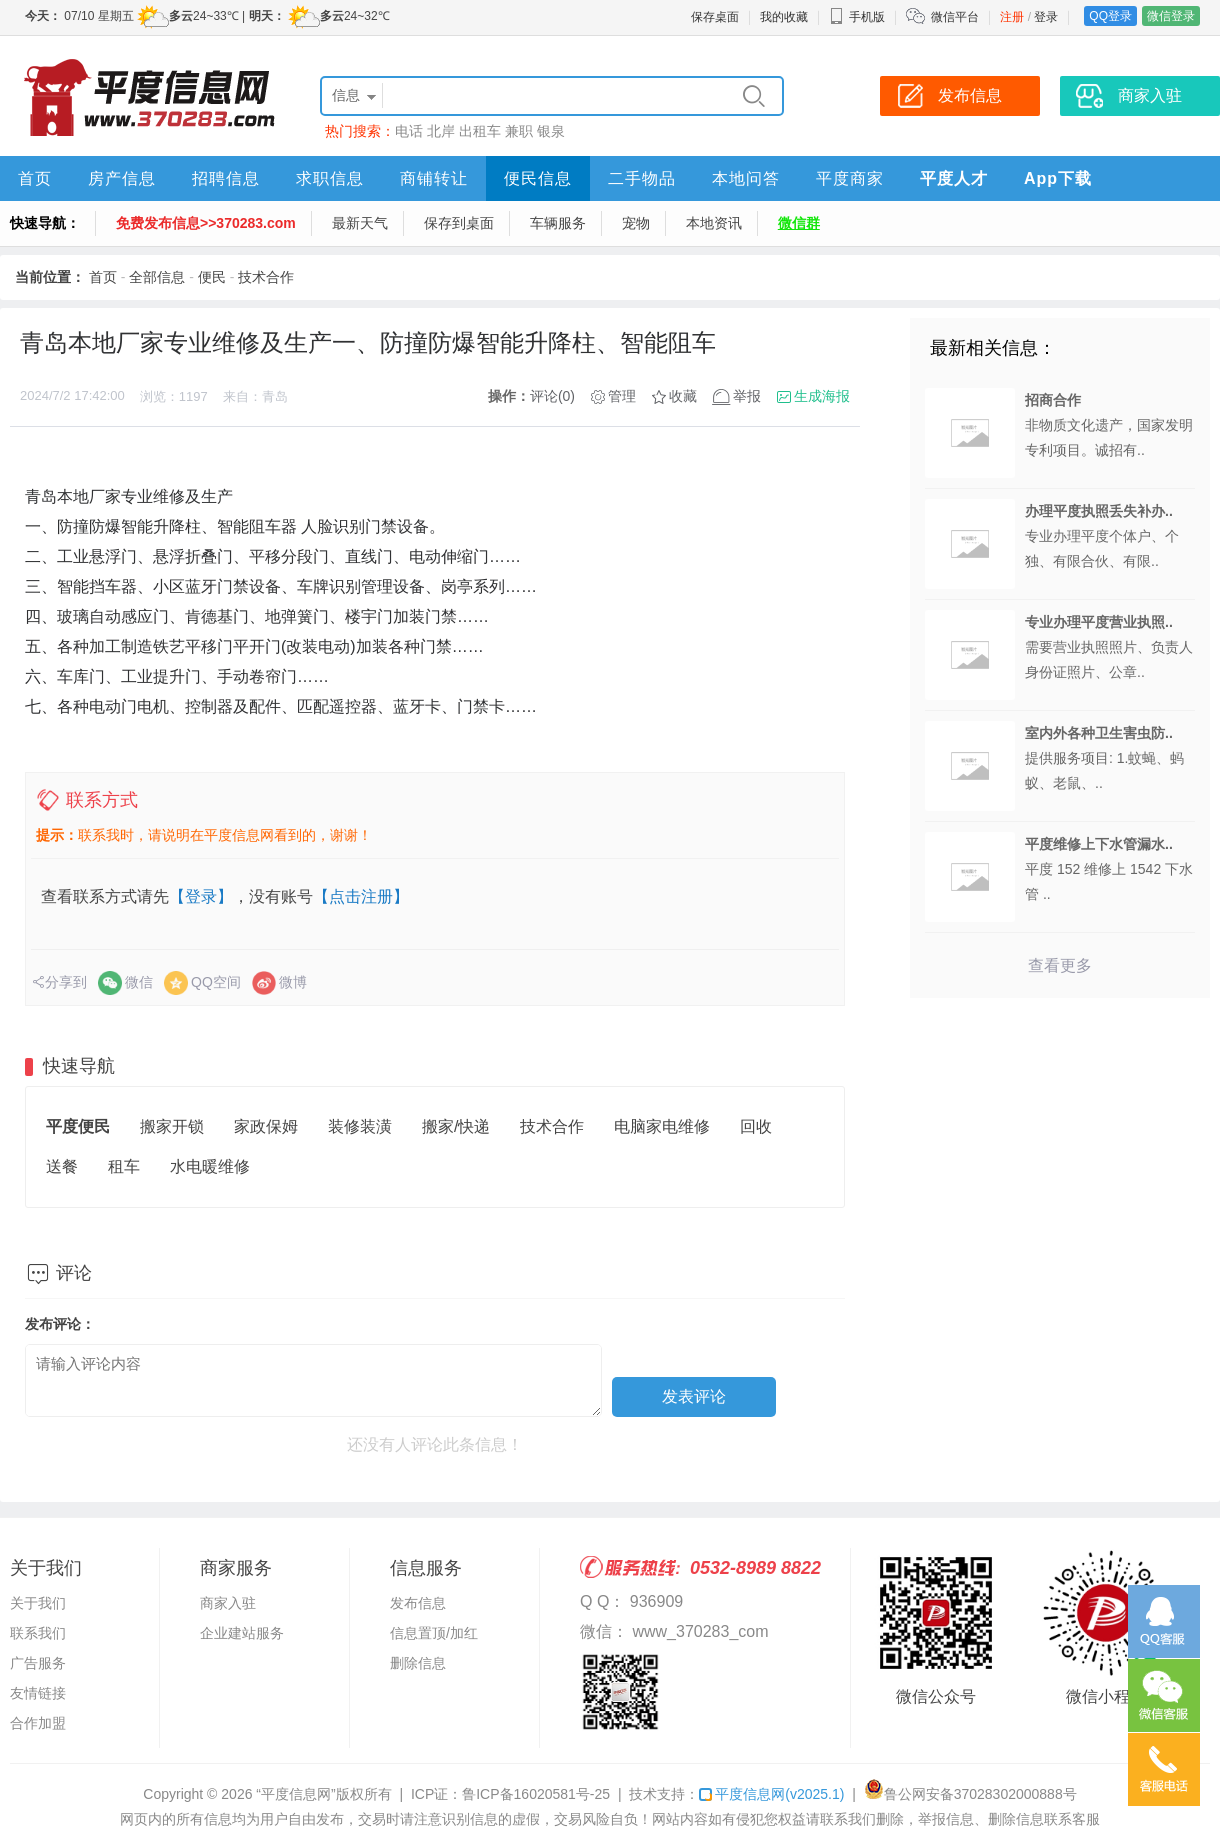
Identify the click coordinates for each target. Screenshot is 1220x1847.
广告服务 (38, 1663)
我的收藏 (784, 17)
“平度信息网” (295, 1794)
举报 (747, 396)
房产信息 (122, 178)
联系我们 (38, 1633)
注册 (1012, 17)
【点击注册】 (361, 896)
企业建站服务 (242, 1633)
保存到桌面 (459, 223)
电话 (409, 131)
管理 (622, 396)
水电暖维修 (210, 1166)
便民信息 (538, 178)
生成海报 (822, 396)
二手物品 (642, 178)
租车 (124, 1166)
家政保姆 (266, 1126)
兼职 (519, 131)
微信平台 (955, 17)
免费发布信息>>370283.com (206, 223)
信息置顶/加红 (434, 1633)
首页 (35, 178)
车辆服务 (558, 223)
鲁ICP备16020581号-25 (536, 1794)
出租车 (480, 131)
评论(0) (552, 396)
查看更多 (1060, 965)
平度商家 (850, 178)
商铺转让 (434, 178)
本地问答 (746, 178)
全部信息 (157, 277)
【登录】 (201, 896)
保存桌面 (715, 17)
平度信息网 (771, 1794)
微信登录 (1171, 16)
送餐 (62, 1166)
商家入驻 (228, 1603)
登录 (1046, 17)
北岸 (441, 131)
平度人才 (954, 178)
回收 (756, 1126)
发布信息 (418, 1603)
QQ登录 (1110, 16)
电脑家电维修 (662, 1126)
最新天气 (360, 223)
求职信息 (330, 178)
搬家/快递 (456, 1126)
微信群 (799, 223)
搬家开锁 (172, 1126)
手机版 (857, 17)
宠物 (636, 223)
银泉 (551, 131)
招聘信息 (226, 178)
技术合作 (266, 277)
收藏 (683, 396)
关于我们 (38, 1603)
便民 (212, 277)
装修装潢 (360, 1126)
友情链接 (38, 1693)
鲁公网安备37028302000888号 (970, 1794)
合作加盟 (38, 1723)
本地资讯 (714, 223)
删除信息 (418, 1663)
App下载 (1058, 178)
